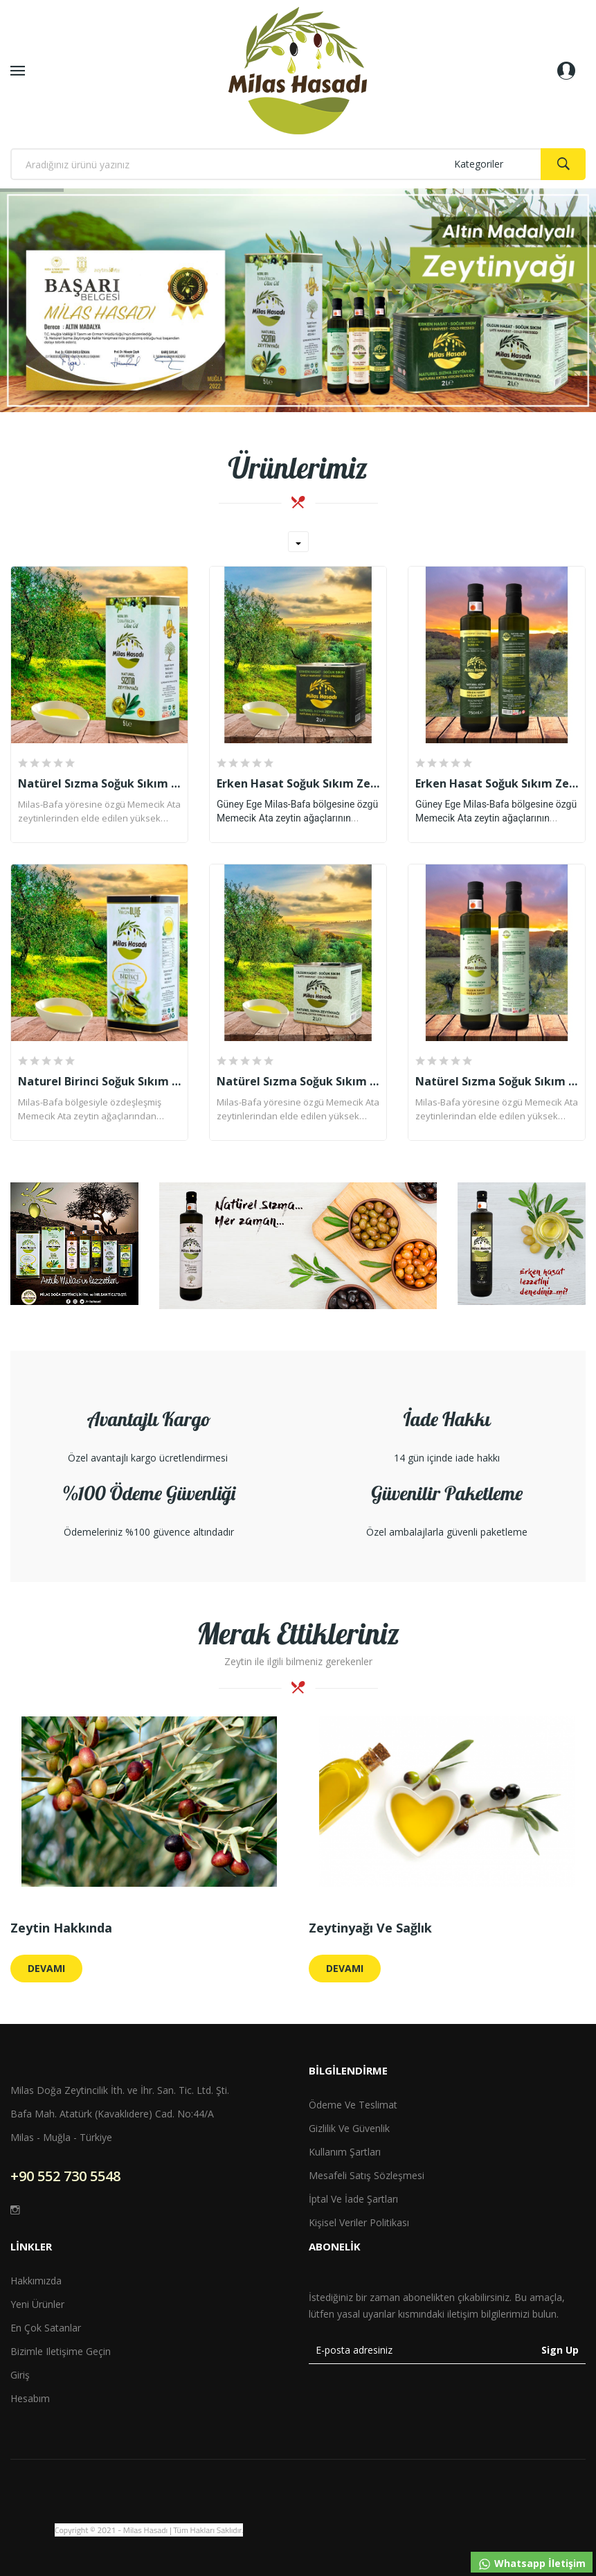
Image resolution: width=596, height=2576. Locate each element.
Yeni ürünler (37, 2304)
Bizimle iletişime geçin (60, 2351)
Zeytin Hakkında (61, 1927)
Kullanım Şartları (345, 2151)
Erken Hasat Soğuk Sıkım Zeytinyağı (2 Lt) (298, 783)
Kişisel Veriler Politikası (359, 2222)
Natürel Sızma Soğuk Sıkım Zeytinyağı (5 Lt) (99, 783)
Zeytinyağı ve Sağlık (370, 1927)
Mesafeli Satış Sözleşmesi (366, 2175)
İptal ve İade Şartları (353, 2198)
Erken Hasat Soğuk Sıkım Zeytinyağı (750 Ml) (496, 783)
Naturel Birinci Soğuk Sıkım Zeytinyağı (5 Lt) (99, 1081)
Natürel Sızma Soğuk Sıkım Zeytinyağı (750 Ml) (496, 1081)
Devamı (46, 1968)
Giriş (20, 2374)
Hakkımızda (36, 2280)
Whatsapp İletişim (532, 2564)
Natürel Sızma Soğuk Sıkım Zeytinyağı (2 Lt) (298, 1081)
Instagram (15, 2209)
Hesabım (30, 2398)
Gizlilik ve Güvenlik (349, 2128)
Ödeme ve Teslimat (353, 2104)
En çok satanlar (45, 2327)
